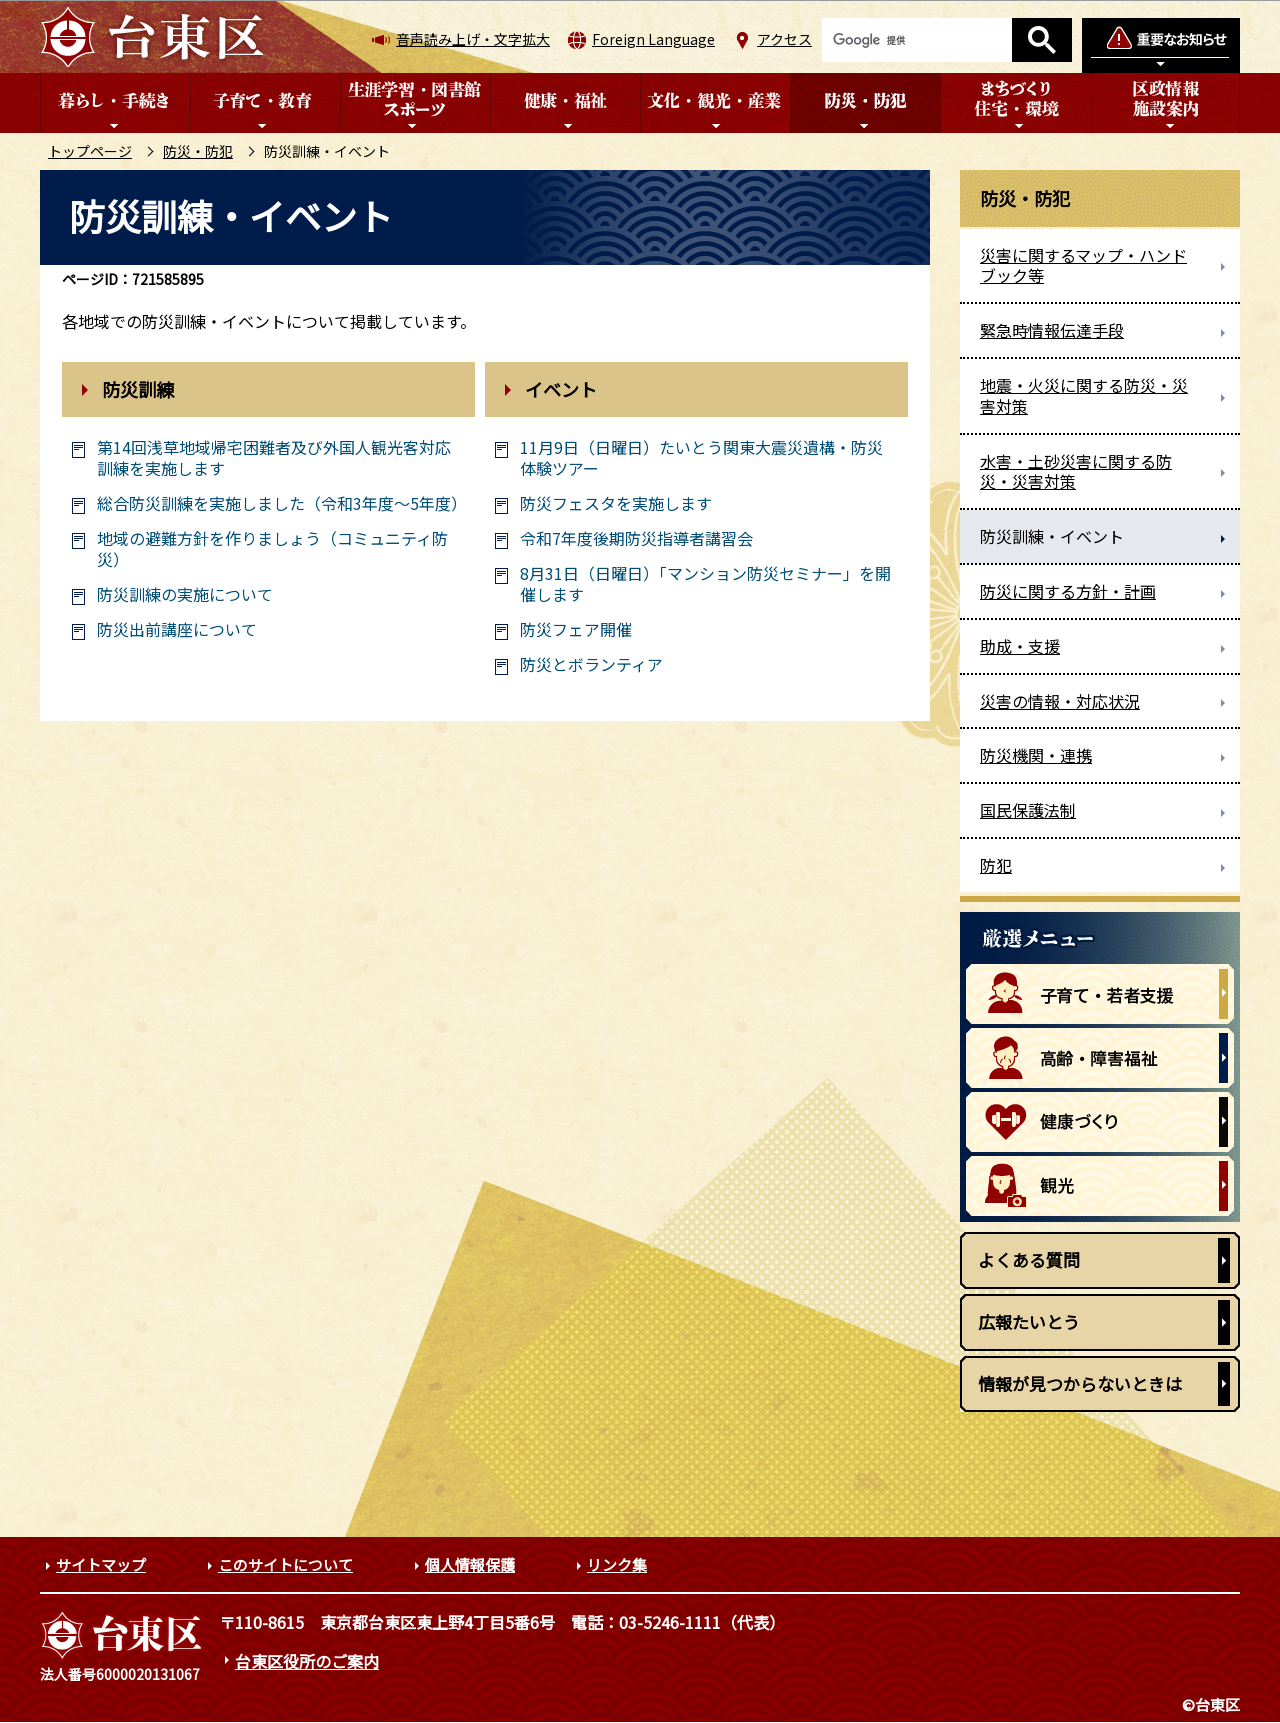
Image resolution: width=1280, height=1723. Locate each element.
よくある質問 (1029, 1259)
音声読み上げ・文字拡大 (473, 39)
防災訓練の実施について (185, 594)
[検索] (917, 40)
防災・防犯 (198, 151)
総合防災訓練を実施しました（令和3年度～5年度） (278, 503)
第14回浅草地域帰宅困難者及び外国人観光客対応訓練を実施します (274, 458)
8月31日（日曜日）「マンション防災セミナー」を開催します (705, 584)
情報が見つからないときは (1080, 1383)
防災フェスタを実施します (616, 503)
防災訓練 (138, 389)
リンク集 (617, 1564)
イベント (561, 389)
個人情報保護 (470, 1564)
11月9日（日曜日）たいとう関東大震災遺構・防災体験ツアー (701, 458)
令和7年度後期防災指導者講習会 (636, 538)
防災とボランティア (591, 664)
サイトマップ (101, 1564)
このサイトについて (285, 1564)
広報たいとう (1029, 1321)
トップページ (90, 151)
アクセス (784, 39)
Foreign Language (653, 39)
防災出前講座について (177, 629)
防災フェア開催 (576, 629)
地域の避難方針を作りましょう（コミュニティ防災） (272, 549)
